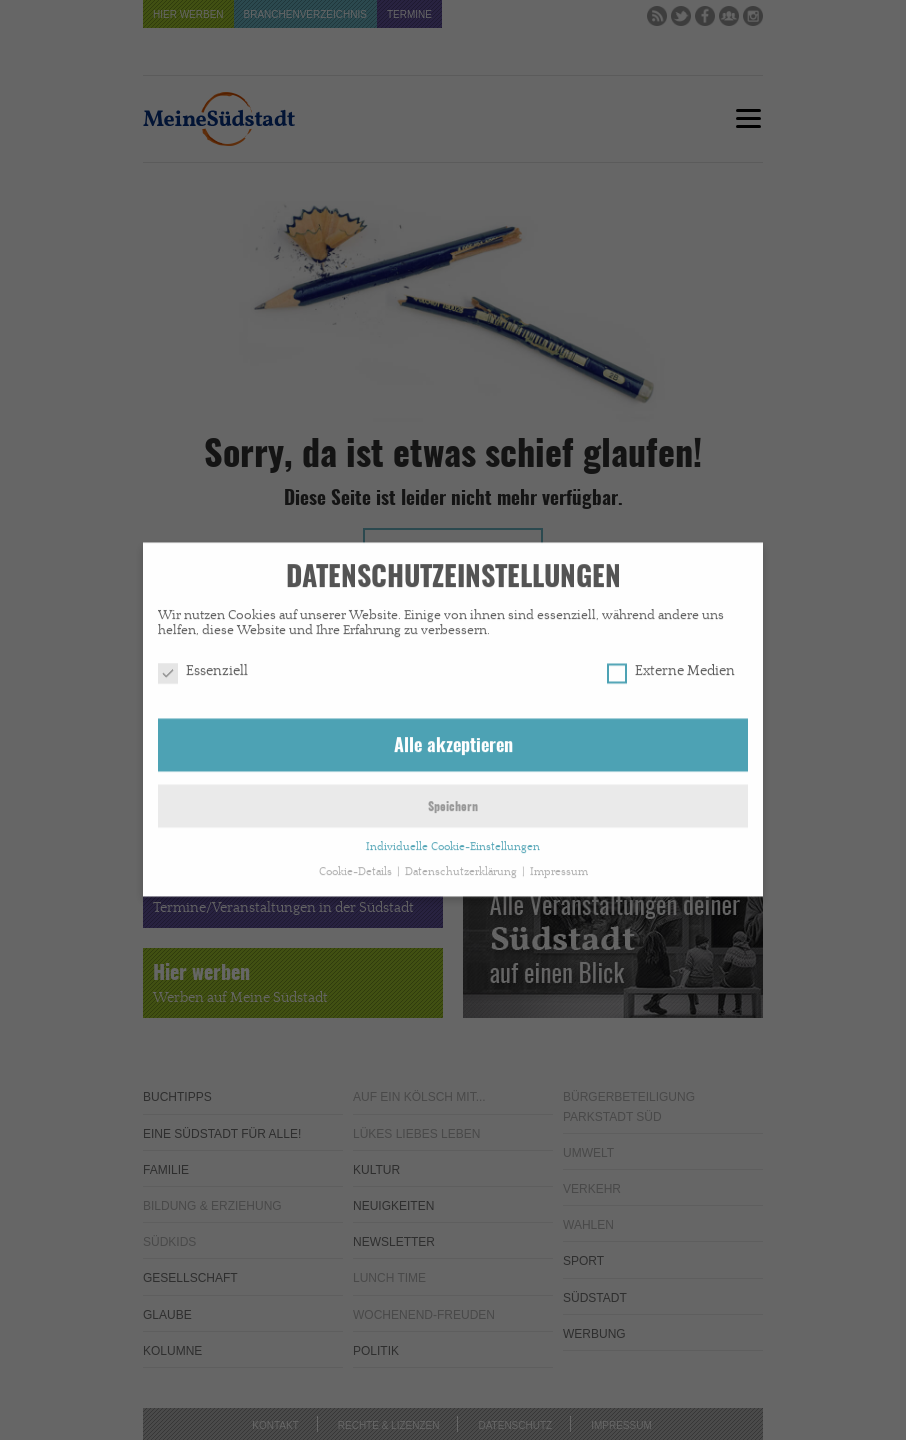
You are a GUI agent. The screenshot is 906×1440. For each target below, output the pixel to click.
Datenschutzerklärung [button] (462, 864)
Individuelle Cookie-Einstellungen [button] (453, 839)
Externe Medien (671, 664)
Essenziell (203, 664)
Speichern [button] (453, 800)
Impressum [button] (559, 864)
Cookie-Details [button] (357, 864)
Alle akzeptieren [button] (453, 739)
